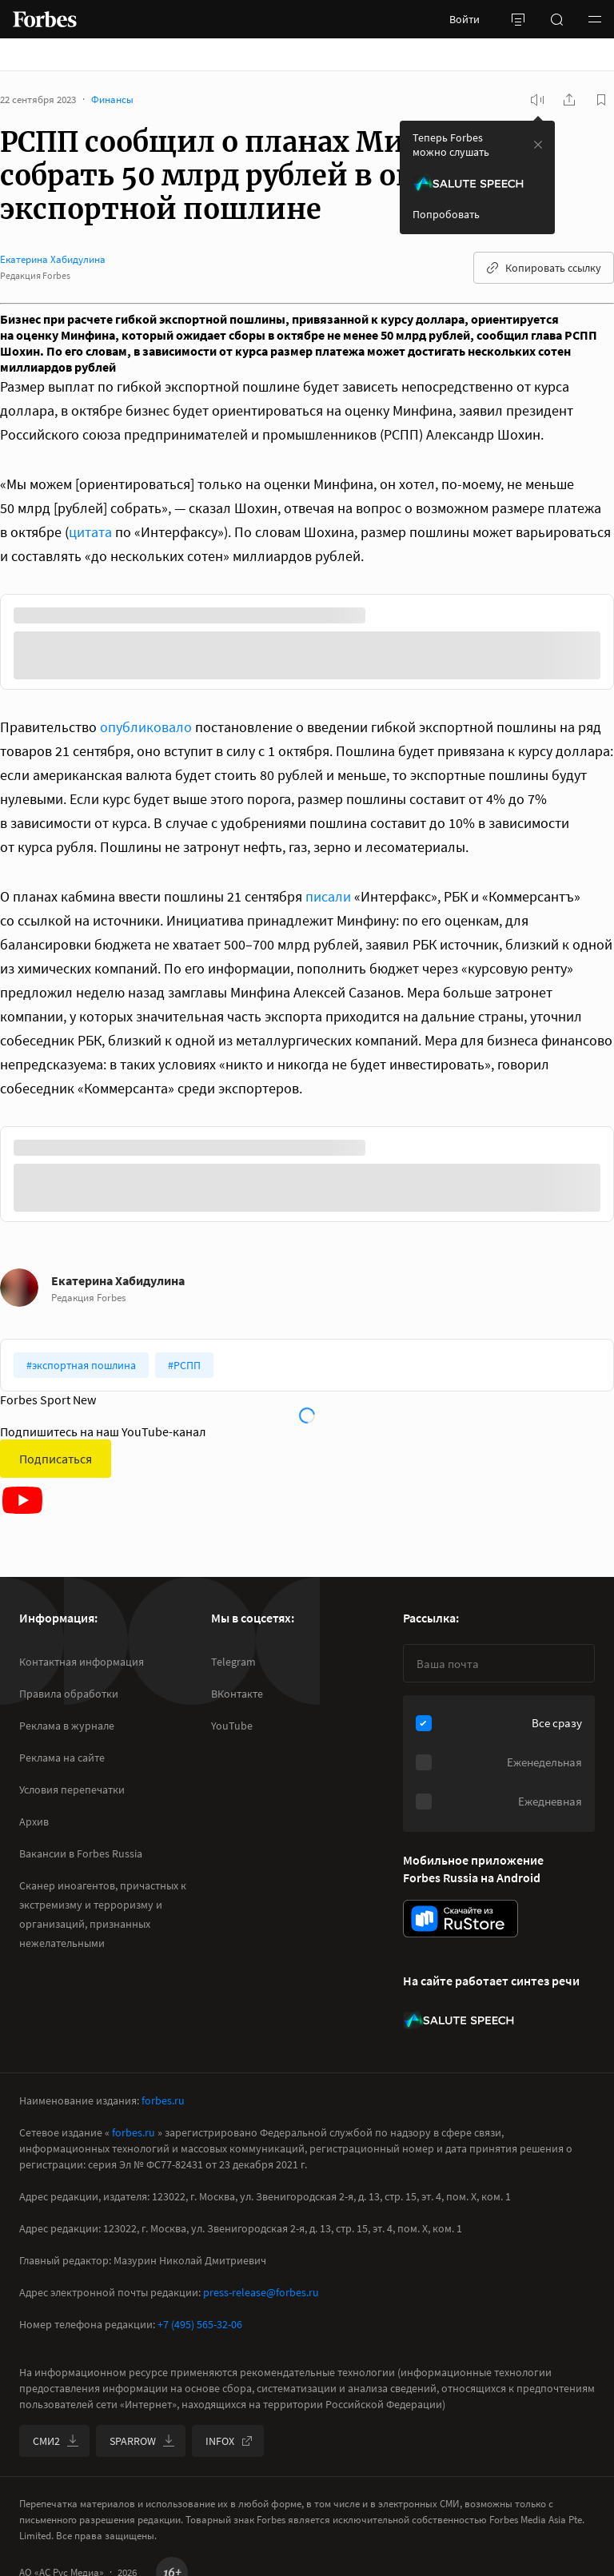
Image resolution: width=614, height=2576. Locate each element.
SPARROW (142, 2441)
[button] (595, 19)
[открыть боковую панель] (518, 19)
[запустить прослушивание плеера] (537, 100)
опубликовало (146, 727)
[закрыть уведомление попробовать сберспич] (538, 144)
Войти (464, 19)
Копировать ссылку (543, 268)
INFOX (229, 2441)
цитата (90, 532)
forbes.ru (163, 2100)
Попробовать (446, 214)
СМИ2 (56, 2441)
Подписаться (55, 1459)
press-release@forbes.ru (261, 2292)
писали (328, 896)
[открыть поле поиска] (556, 19)
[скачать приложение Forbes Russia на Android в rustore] (460, 1918)
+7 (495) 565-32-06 (199, 2324)
